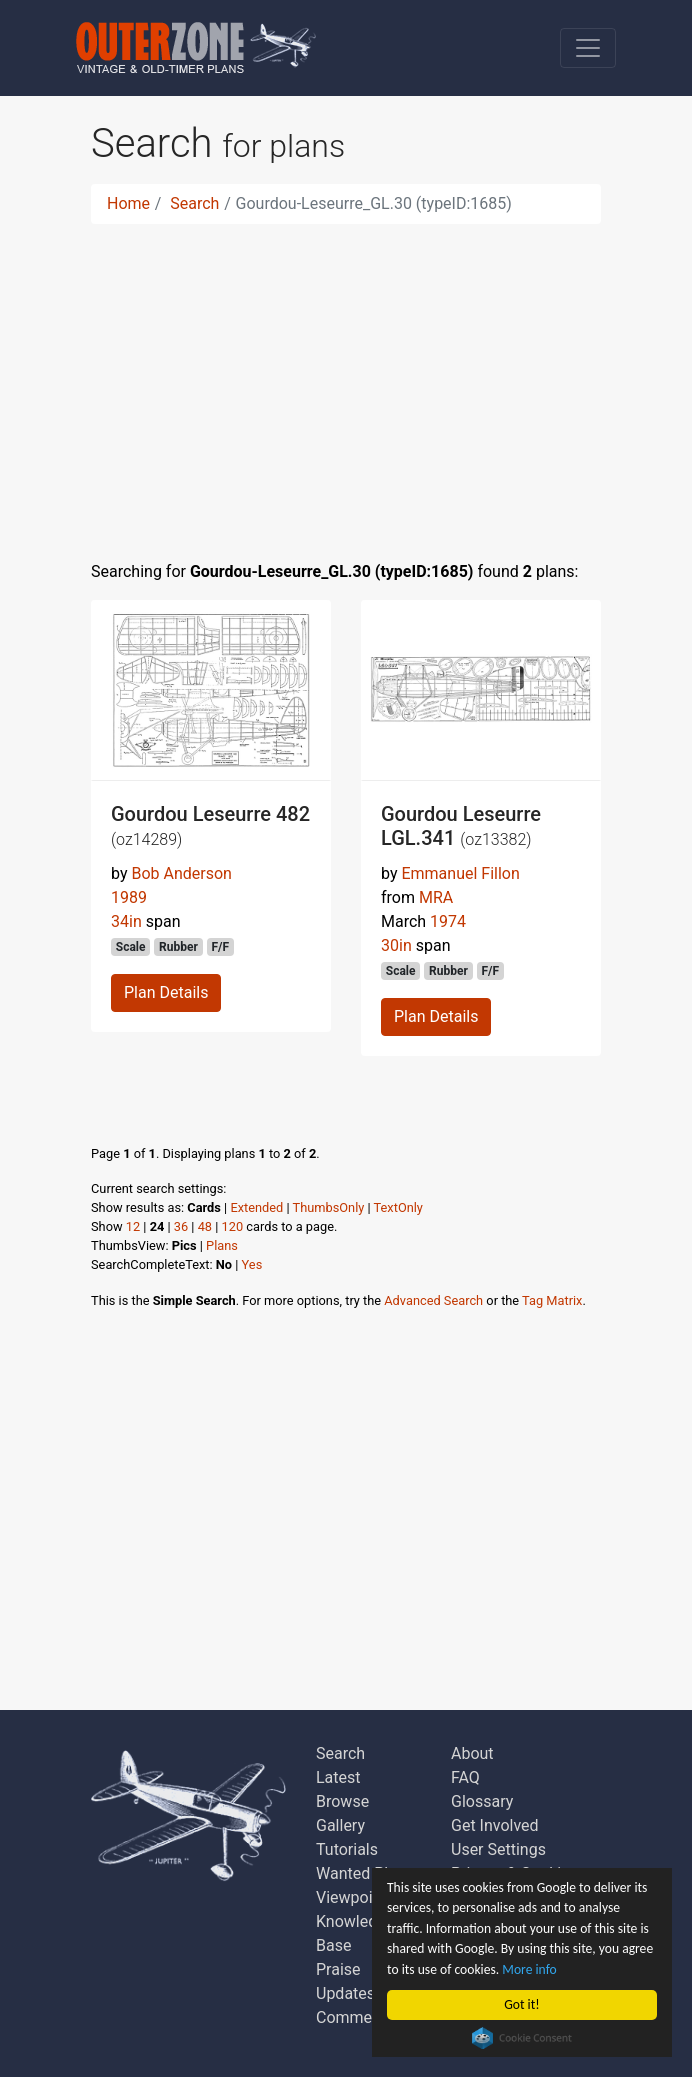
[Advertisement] (346, 380)
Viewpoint (351, 1897)
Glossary (482, 1801)
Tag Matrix (552, 1300)
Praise (338, 1969)
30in (396, 945)
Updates (345, 1993)
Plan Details (166, 992)
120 (233, 1226)
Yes (252, 1264)
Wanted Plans (365, 1873)
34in (126, 921)
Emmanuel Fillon (460, 873)
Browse (342, 1801)
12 (133, 1226)
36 (181, 1226)
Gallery (340, 1825)
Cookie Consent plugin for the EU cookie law (522, 2038)
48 (205, 1226)
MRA (436, 897)
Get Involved (495, 1825)
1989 (129, 897)
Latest (338, 1777)
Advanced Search (433, 1300)
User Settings (498, 1849)
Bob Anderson (181, 873)
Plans (222, 1245)
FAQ (465, 1777)
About (472, 1753)
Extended (256, 1207)
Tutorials (347, 1849)
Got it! (521, 2004)
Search (194, 203)
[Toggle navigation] (588, 48)
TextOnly (398, 1207)
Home (128, 203)
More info (529, 1969)
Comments (355, 2017)
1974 (448, 921)
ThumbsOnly (329, 1207)
